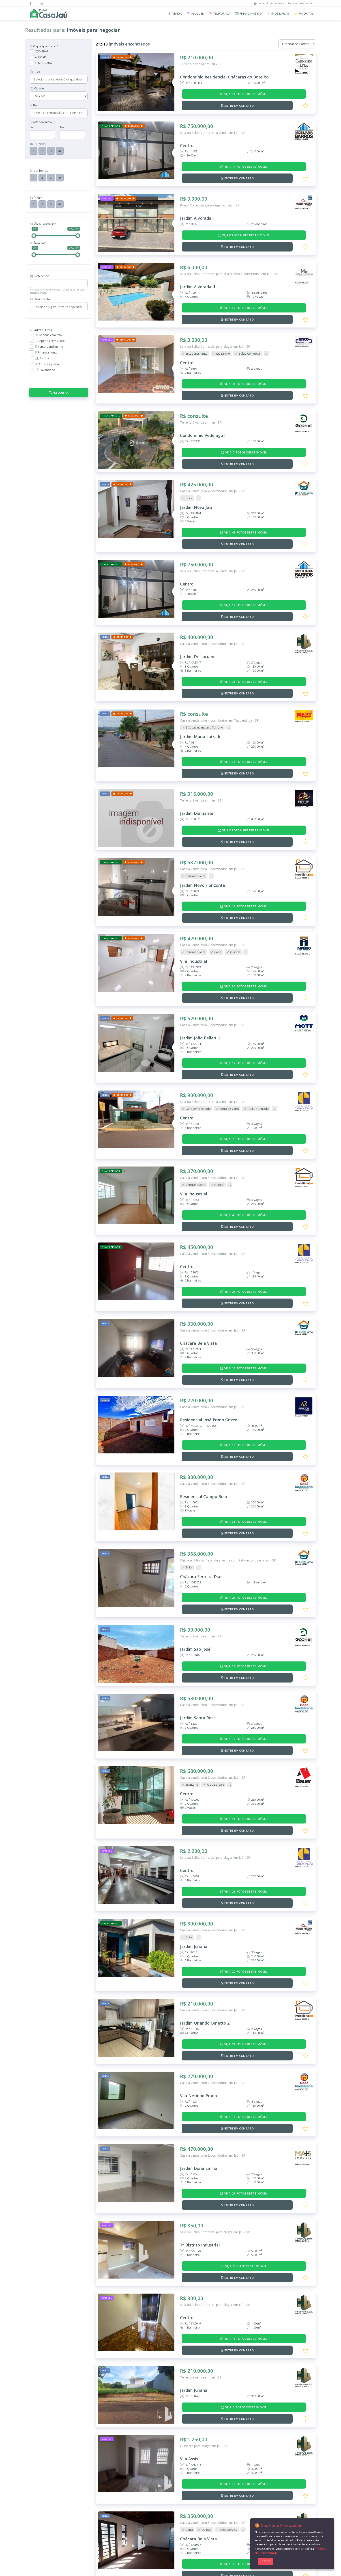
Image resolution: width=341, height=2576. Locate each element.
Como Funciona (90, 2509)
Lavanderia (45, 370)
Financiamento (46, 352)
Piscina (42, 358)
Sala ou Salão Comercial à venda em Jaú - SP (212, 132)
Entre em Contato (37, 2520)
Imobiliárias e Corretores (42, 2514)
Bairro (35, 105)
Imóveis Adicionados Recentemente (49, 2503)
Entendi (265, 2561)
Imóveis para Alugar (38, 2492)
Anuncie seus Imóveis (301, 3)
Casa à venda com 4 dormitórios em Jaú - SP (212, 470)
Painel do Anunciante (269, 3)
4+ (59, 151)
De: (32, 127)
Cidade (37, 88)
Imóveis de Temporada (40, 2498)
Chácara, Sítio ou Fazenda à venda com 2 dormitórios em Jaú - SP (228, 1420)
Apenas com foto (48, 335)
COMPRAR (42, 51)
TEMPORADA (43, 63)
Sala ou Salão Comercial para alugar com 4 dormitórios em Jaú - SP (229, 267)
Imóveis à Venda (36, 2486)
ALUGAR (40, 57)
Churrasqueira (47, 364)
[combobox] (58, 79)
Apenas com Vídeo (50, 341)
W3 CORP (188, 2571)
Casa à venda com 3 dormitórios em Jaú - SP (212, 606)
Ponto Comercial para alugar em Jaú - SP (209, 199)
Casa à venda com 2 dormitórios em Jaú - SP (212, 878)
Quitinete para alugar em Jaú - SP (204, 2233)
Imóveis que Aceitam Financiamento (49, 2509)
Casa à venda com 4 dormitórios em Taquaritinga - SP (219, 674)
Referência (39, 276)
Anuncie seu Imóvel (93, 2498)
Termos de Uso (91, 2514)
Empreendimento (49, 347)
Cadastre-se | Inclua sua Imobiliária (104, 2503)
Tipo (35, 71)
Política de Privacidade (97, 2520)
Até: (62, 127)
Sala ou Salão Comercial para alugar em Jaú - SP (215, 335)
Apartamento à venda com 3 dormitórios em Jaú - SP (218, 2370)
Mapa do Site (89, 2526)
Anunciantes (40, 299)
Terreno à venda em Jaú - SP (201, 64)
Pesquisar (59, 392)
